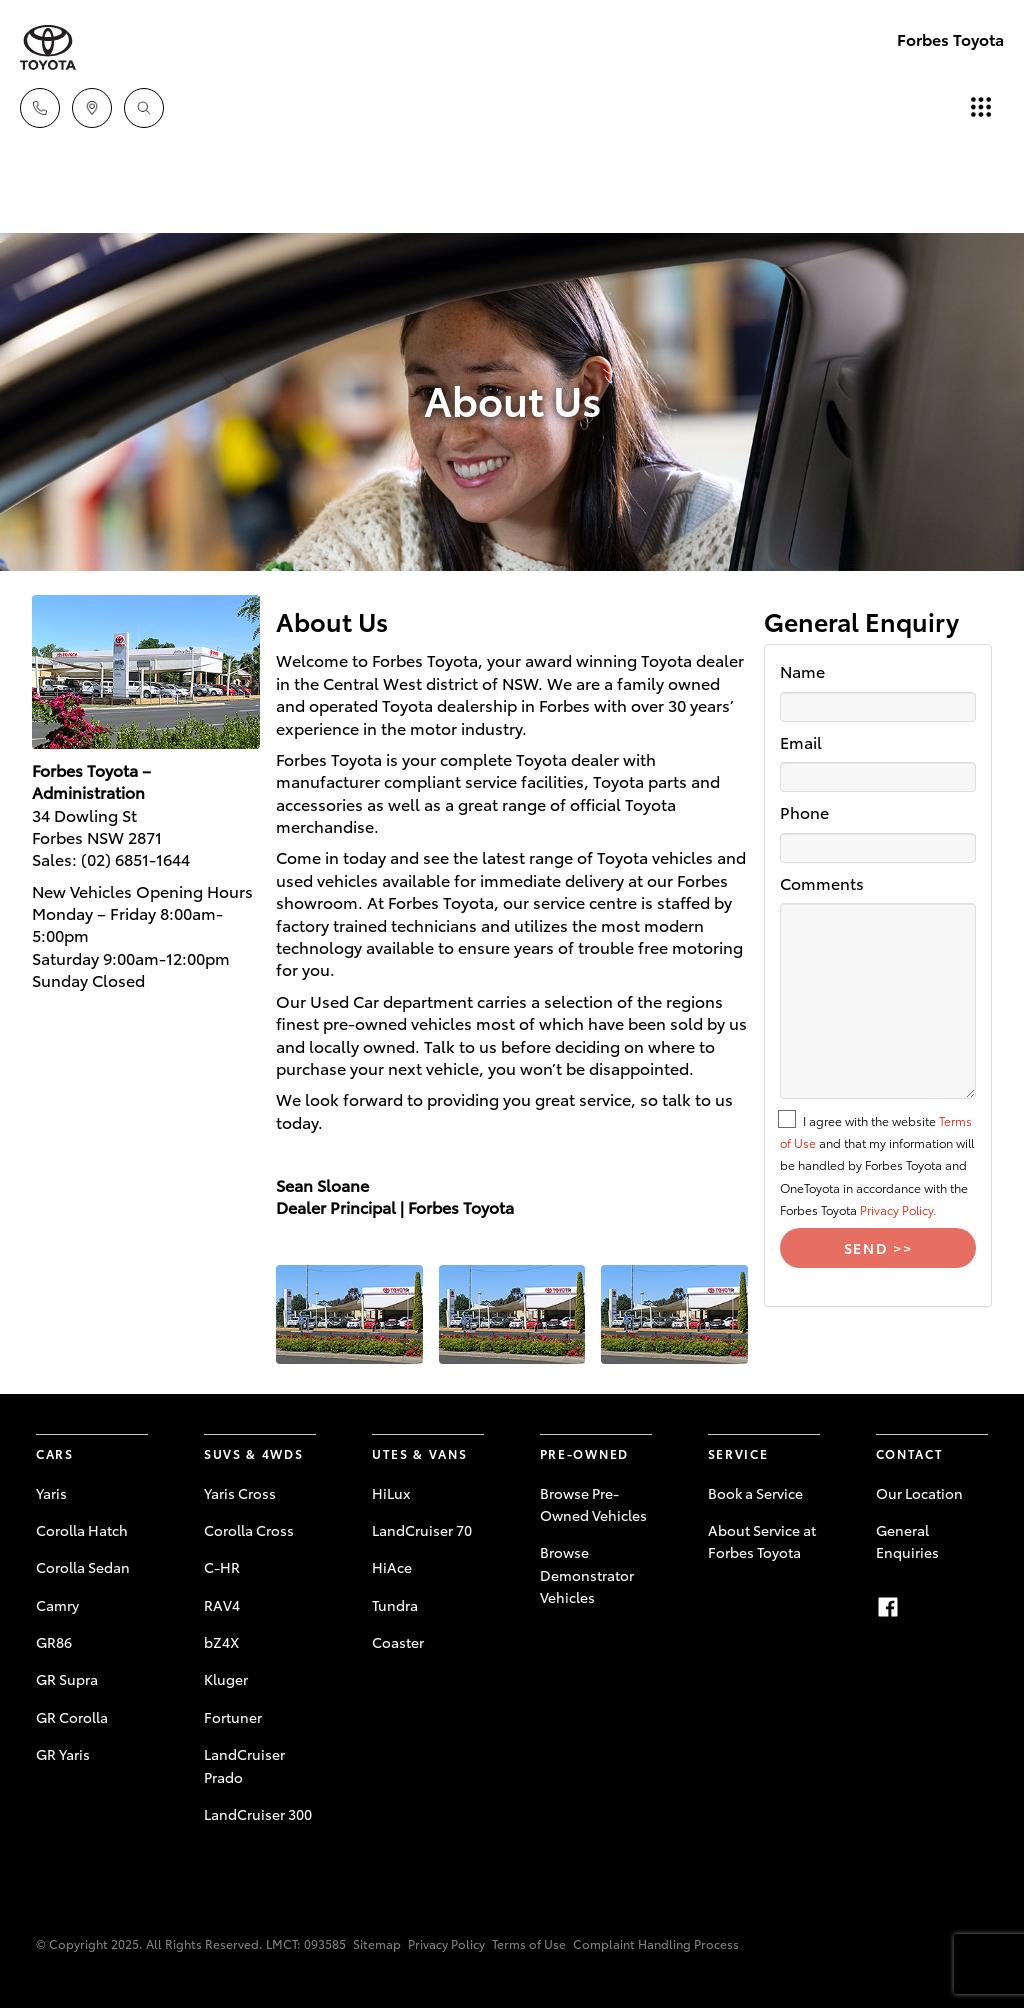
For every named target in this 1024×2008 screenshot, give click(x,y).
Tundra (395, 1605)
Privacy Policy (446, 1943)
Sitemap (377, 1943)
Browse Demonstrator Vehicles (587, 1574)
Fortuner (233, 1717)
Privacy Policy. (898, 1209)
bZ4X (221, 1642)
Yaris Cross (240, 1493)
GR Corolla (72, 1717)
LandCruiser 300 (258, 1814)
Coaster (398, 1642)
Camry (57, 1605)
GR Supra (67, 1679)
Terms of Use (529, 1943)
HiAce (392, 1567)
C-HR (222, 1567)
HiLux (391, 1493)
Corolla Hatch (82, 1530)
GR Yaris (63, 1754)
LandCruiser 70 (422, 1530)
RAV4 (222, 1605)
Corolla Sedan (83, 1567)
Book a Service (755, 1493)
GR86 (54, 1642)
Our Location (919, 1493)
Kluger (226, 1679)
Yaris (51, 1493)
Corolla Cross (249, 1530)
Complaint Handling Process (656, 1943)
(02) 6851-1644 (135, 858)
